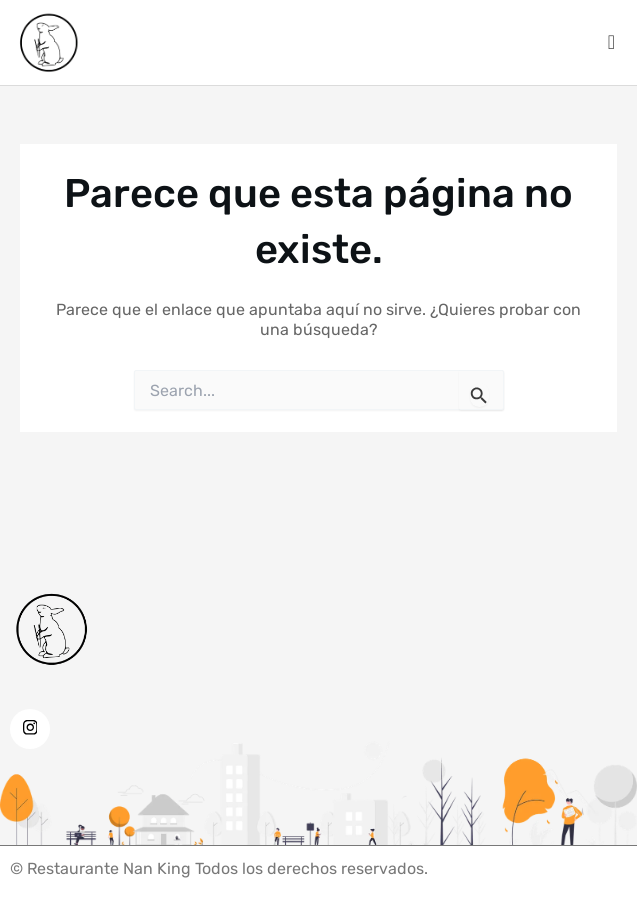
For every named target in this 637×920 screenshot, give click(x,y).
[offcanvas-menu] (611, 42)
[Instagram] (30, 729)
